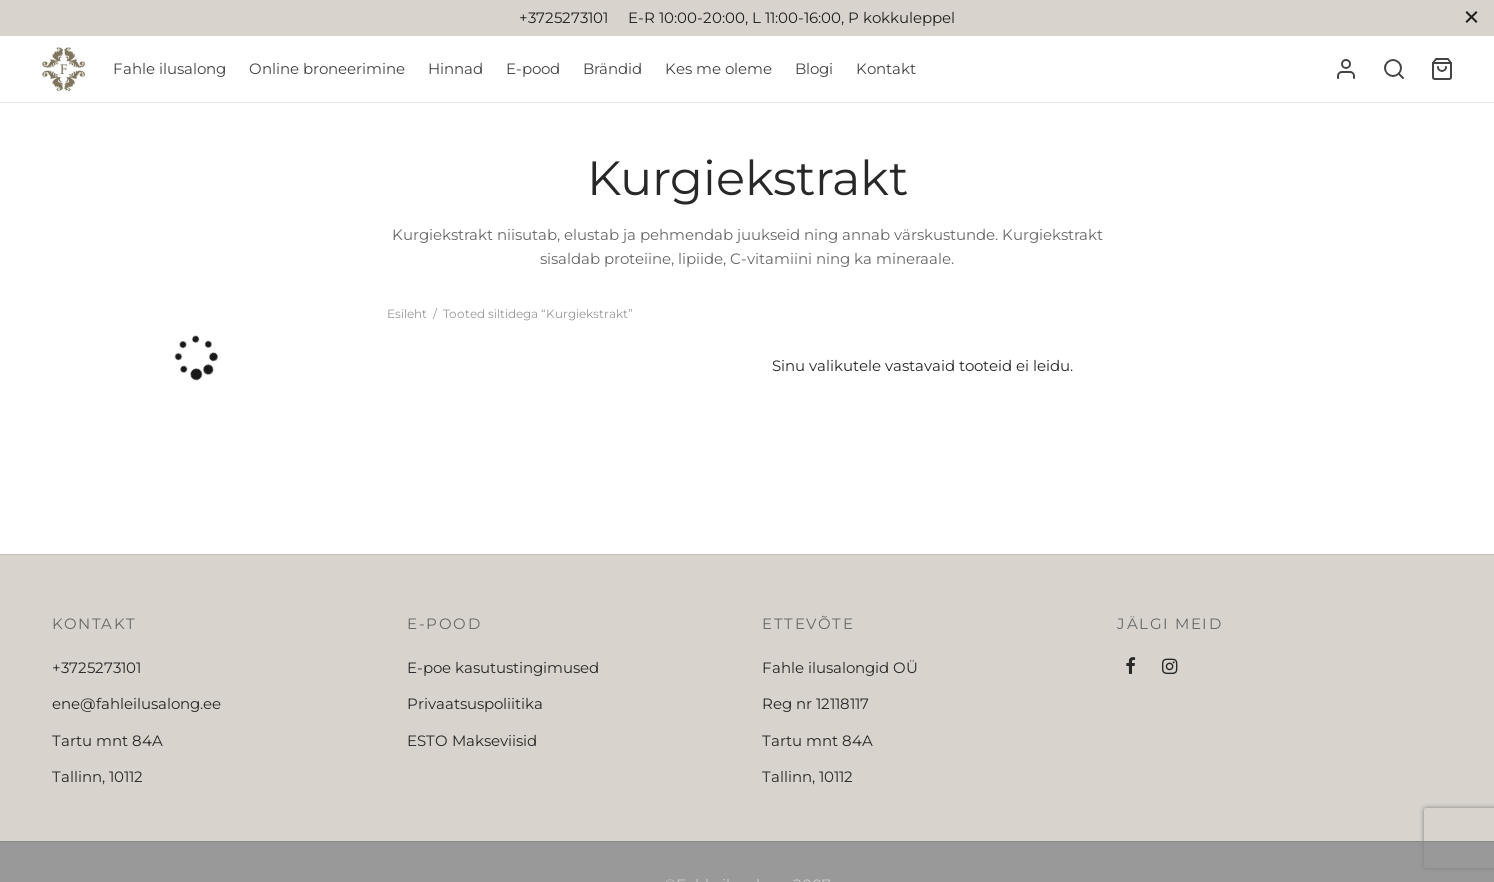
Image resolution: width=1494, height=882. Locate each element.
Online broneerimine (327, 68)
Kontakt (886, 68)
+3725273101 (96, 667)
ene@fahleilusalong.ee (136, 703)
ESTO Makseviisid (472, 740)
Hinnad (455, 68)
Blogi (814, 68)
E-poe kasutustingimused (503, 667)
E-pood (533, 68)
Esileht (407, 313)
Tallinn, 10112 (97, 776)
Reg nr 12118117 (815, 703)
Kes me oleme (718, 68)
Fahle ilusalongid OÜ (840, 667)
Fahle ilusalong (169, 68)
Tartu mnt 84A (107, 740)
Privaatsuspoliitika (475, 703)
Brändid (612, 68)
